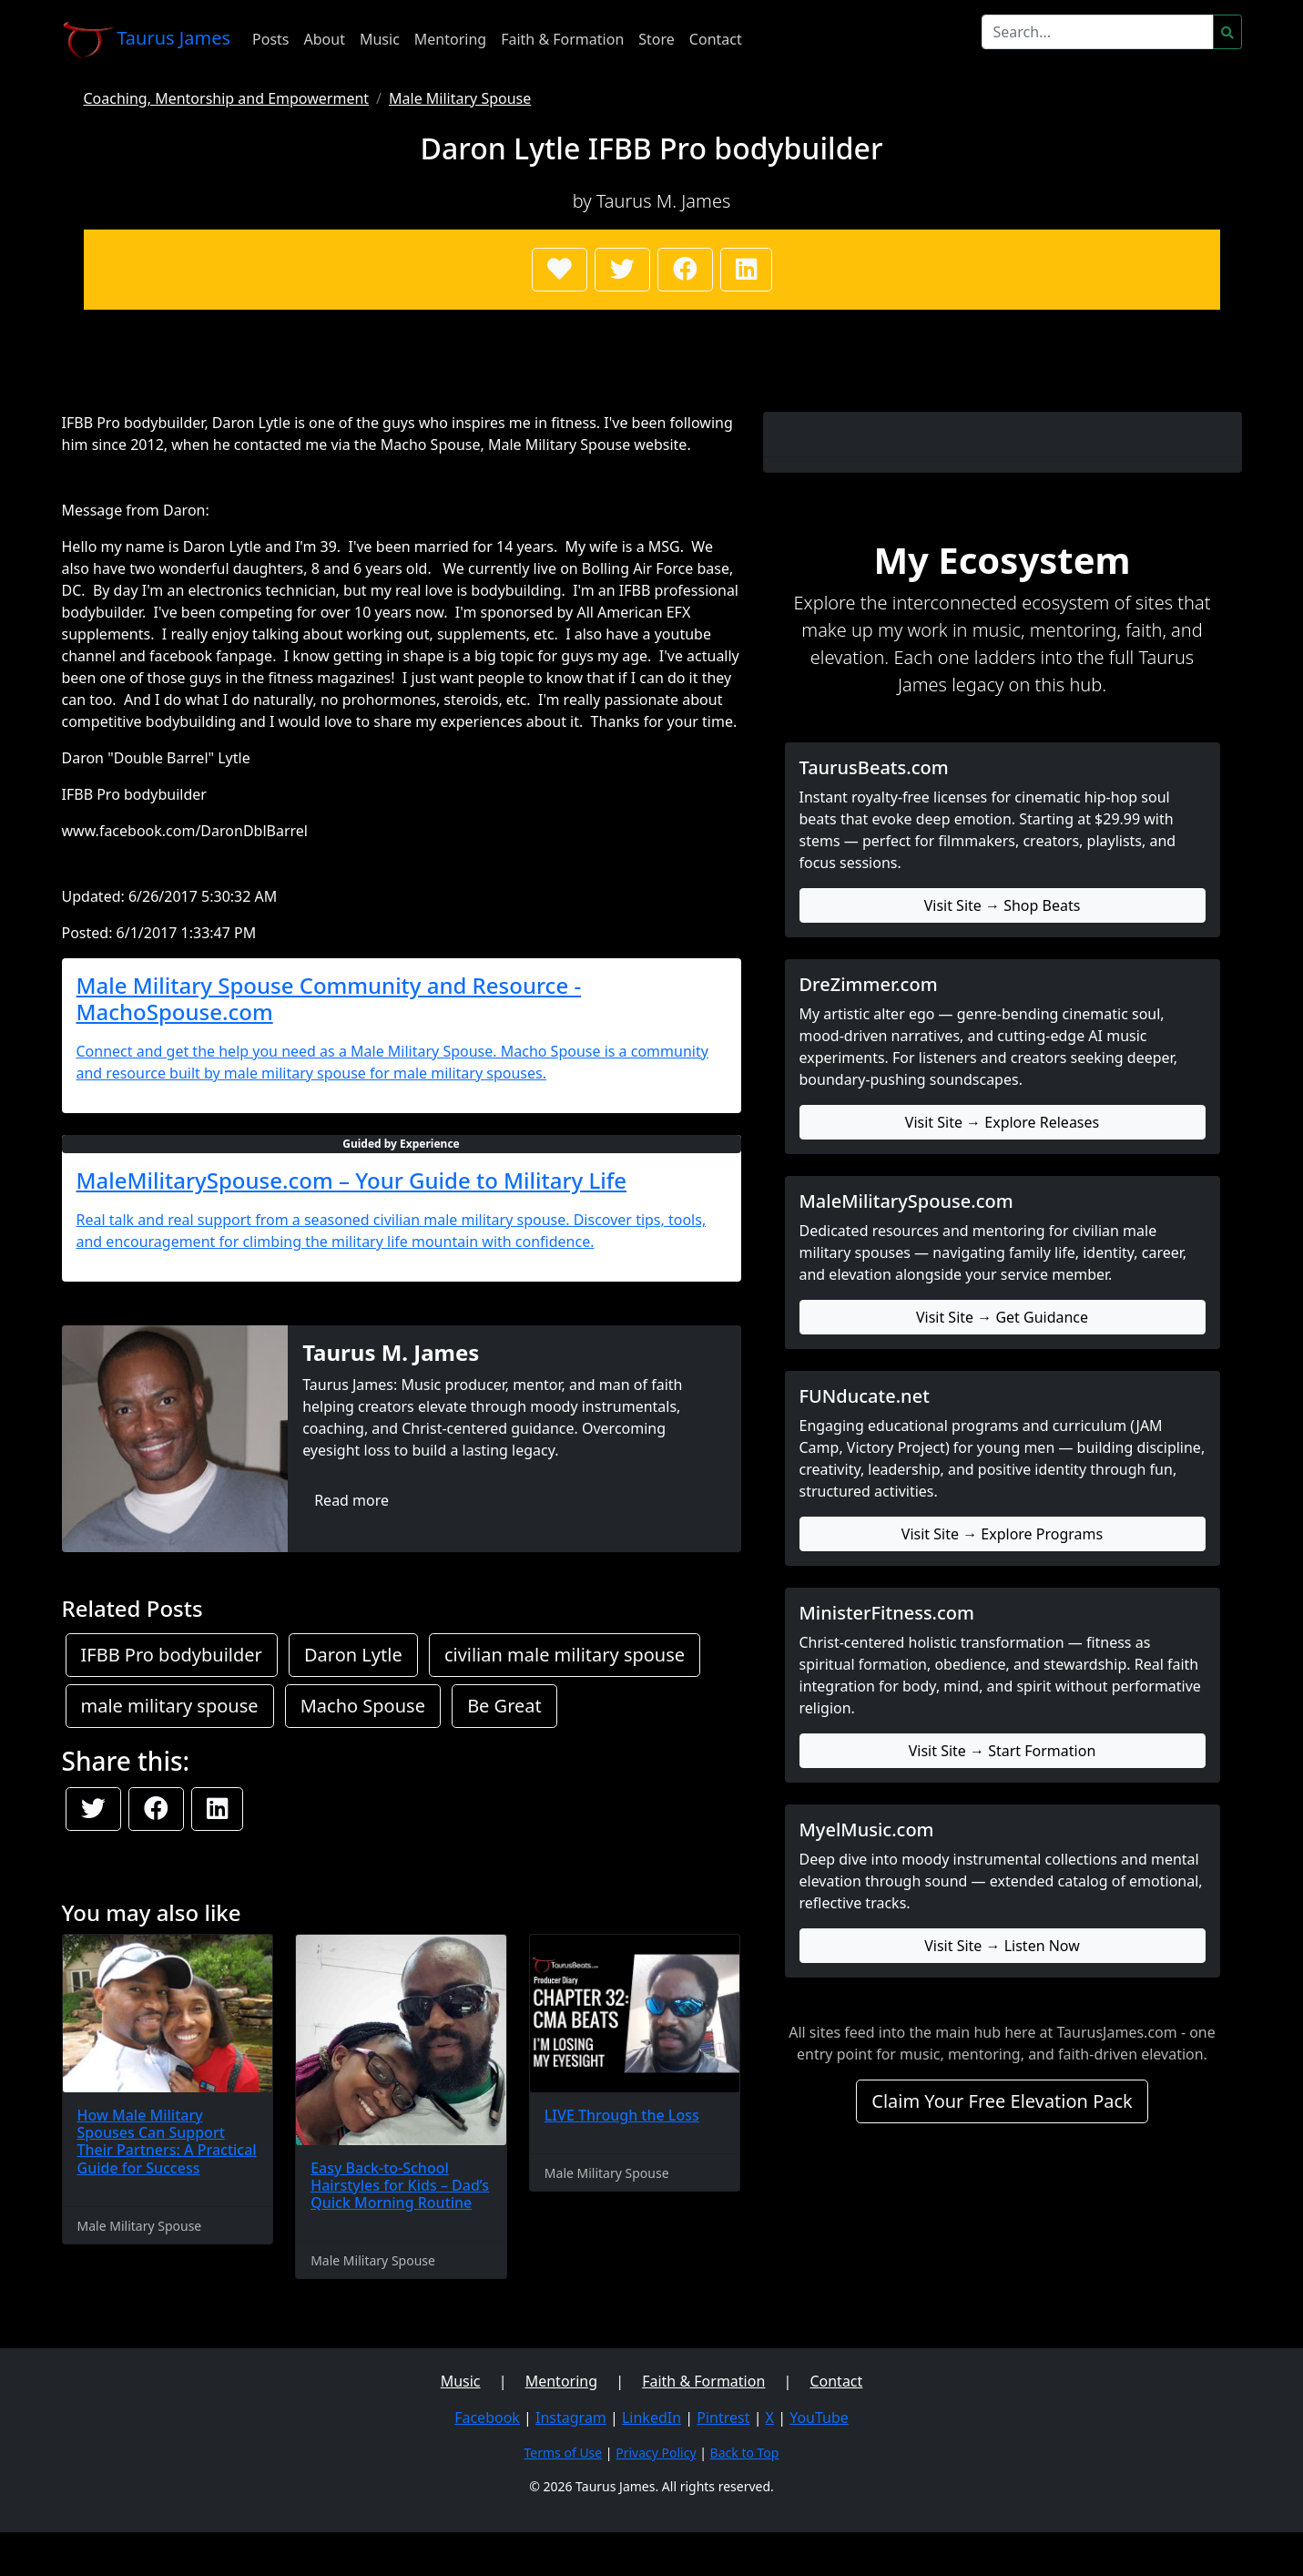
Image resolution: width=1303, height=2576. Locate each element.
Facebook (487, 2417)
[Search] (1098, 32)
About (324, 39)
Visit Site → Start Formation (1002, 1751)
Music (380, 39)
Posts (270, 39)
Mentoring (450, 39)
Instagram (570, 2417)
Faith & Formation (562, 39)
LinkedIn (651, 2417)
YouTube (819, 2417)
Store (656, 39)
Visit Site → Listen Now (1002, 1946)
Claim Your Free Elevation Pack (1002, 2101)
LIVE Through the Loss (622, 2115)
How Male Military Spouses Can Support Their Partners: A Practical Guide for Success (167, 2141)
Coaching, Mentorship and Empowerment (227, 98)
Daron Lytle (353, 1654)
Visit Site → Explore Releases (1002, 1122)
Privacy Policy (656, 2452)
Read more (351, 1500)
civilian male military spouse (564, 1654)
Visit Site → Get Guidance (1002, 1317)
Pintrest (723, 2417)
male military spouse (170, 1705)
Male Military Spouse (460, 98)
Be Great (504, 1705)
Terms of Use (563, 2452)
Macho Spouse (362, 1705)
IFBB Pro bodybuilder (171, 1654)
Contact (715, 39)
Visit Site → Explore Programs (1002, 1534)
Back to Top (744, 2452)
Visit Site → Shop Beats (1002, 905)
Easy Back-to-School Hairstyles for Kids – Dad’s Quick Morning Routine (399, 2185)
